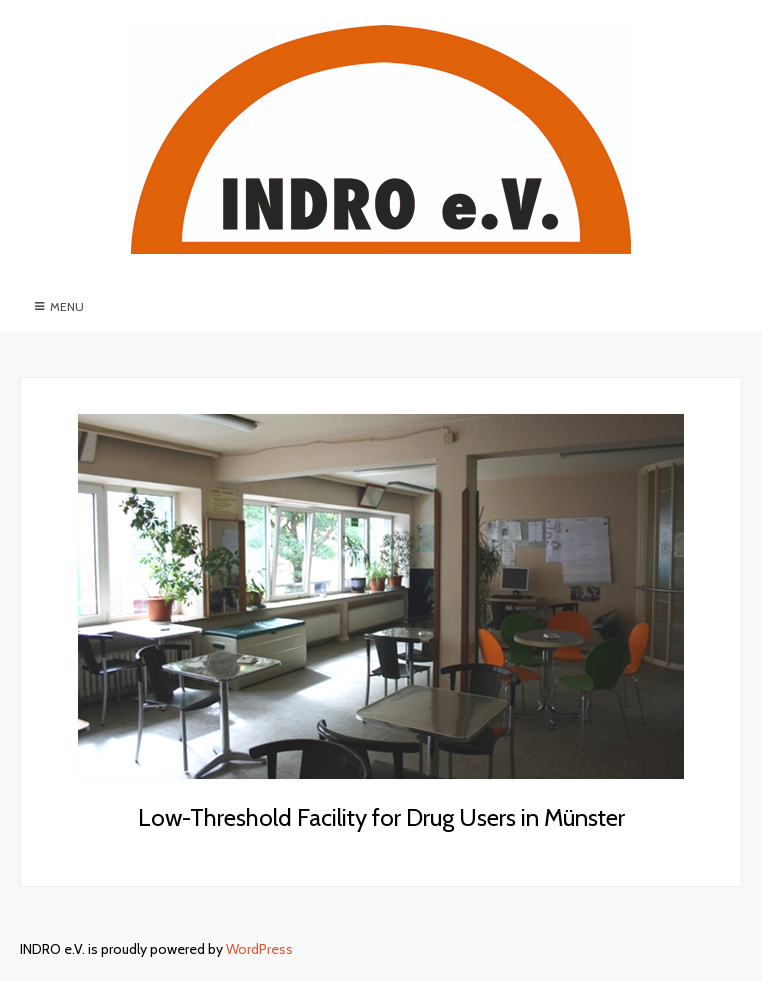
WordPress (259, 949)
